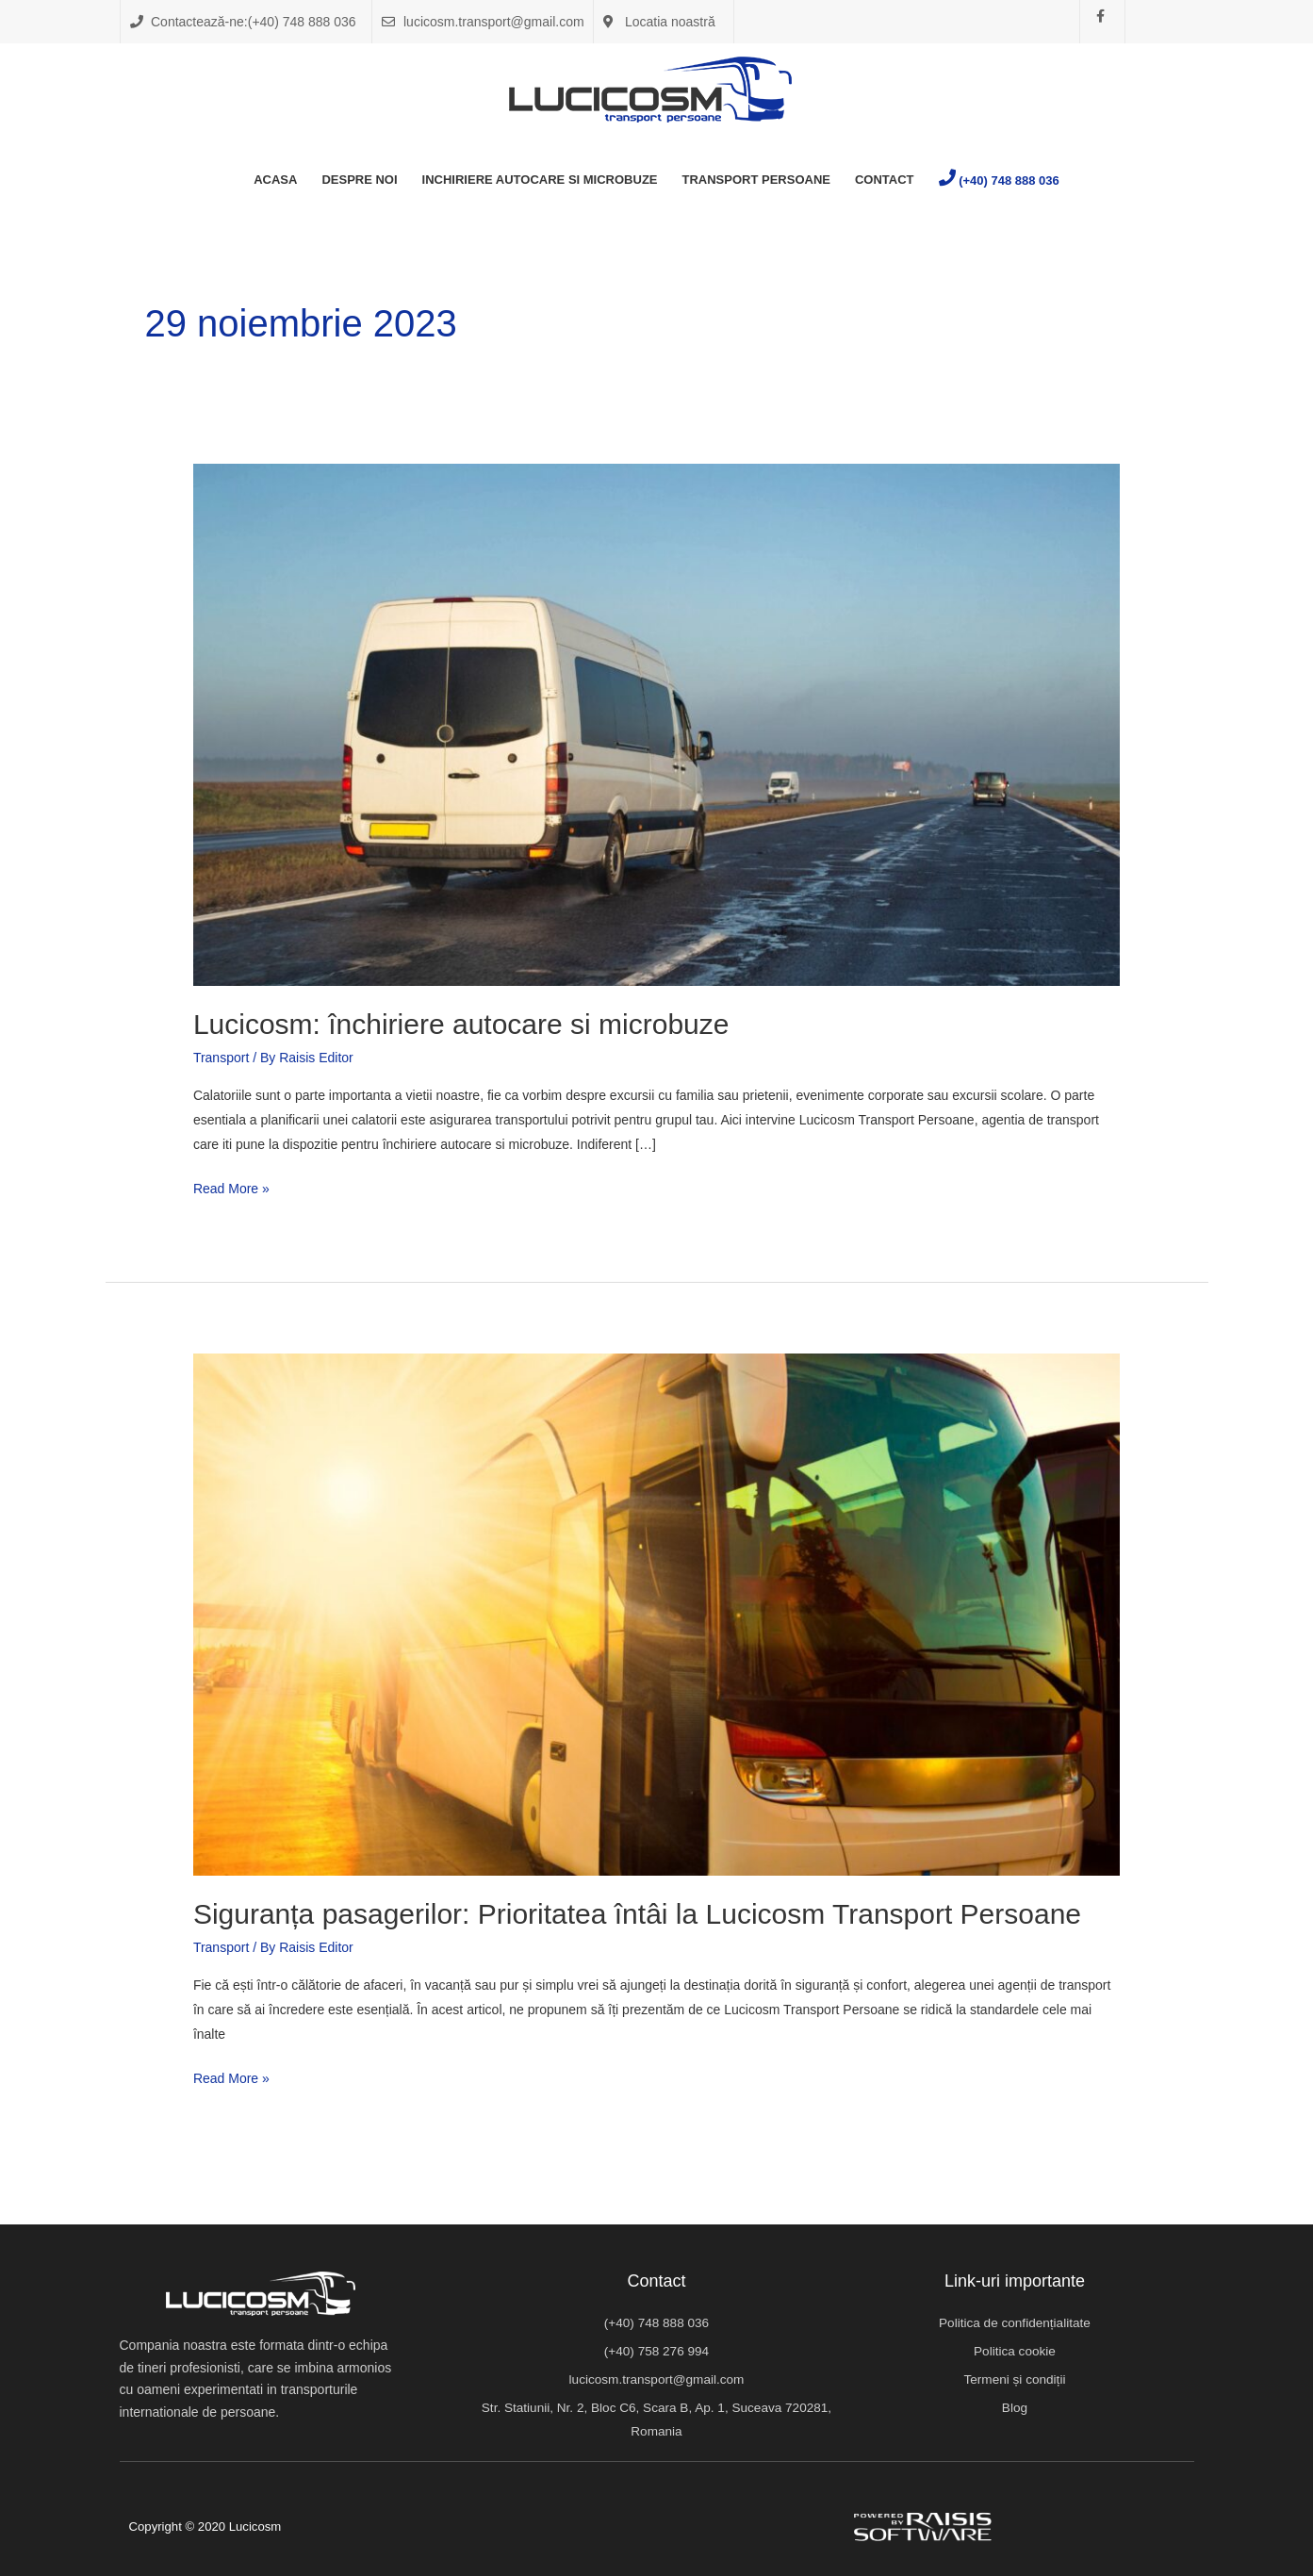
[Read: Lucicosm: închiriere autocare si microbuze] (656, 723)
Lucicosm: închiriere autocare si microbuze (465, 1024)
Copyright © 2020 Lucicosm (210, 2526)
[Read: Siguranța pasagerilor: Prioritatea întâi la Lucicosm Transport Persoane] (656, 1613)
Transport (221, 1057)
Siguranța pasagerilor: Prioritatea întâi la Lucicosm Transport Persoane (637, 1913)
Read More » (231, 1186)
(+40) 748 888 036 (1009, 179)
